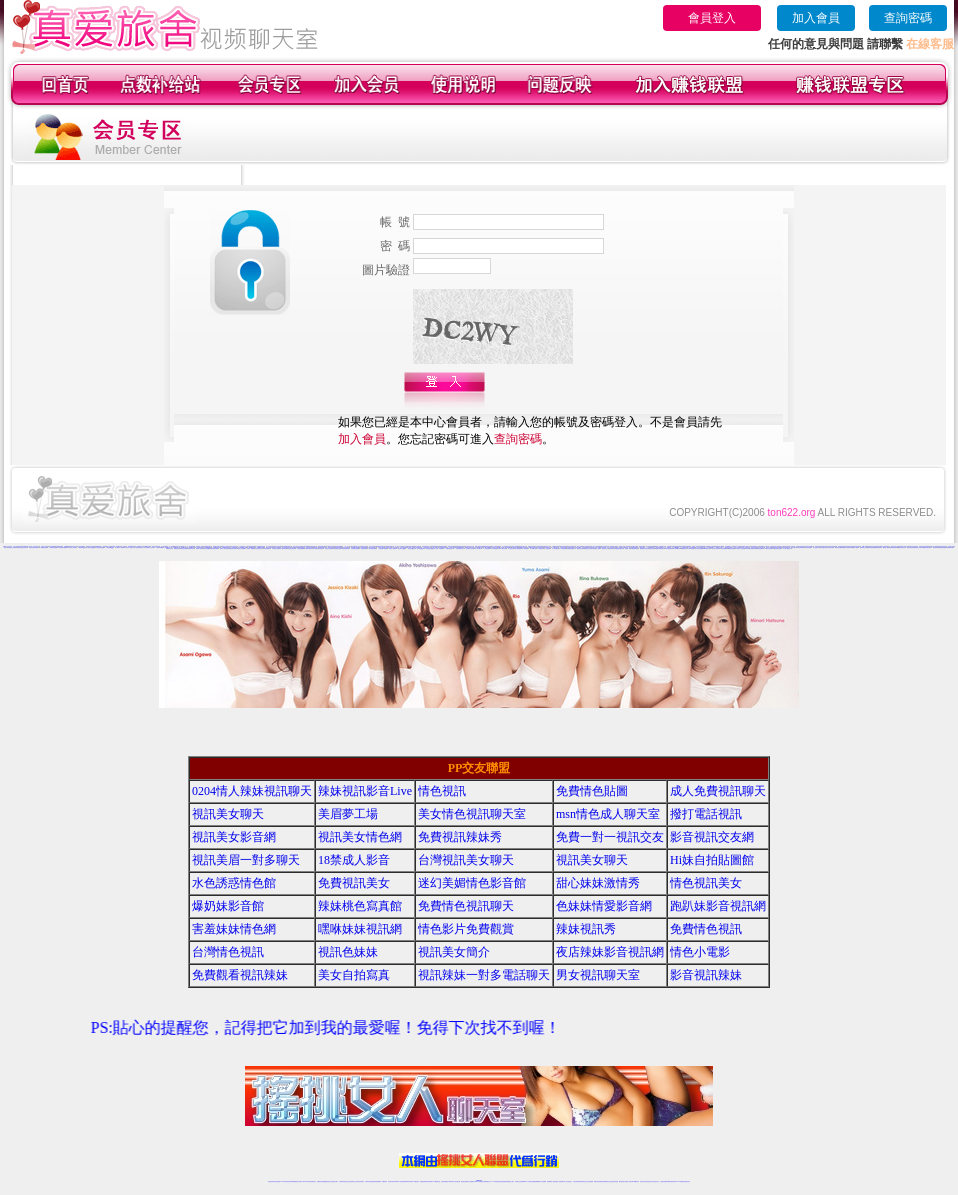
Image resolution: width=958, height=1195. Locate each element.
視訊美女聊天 (228, 814)
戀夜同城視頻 (635, 548)
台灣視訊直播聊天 (664, 1181)
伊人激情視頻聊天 (495, 548)
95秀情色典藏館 (722, 548)
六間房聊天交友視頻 (149, 547)
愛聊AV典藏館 (250, 548)
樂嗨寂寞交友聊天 (918, 547)
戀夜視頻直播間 (619, 548)
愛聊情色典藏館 (206, 548)
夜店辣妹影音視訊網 (610, 952)
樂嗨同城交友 (863, 547)
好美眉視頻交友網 (337, 548)
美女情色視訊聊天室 (472, 814)
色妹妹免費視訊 (444, 1181)
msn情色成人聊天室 (608, 814)
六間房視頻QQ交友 (110, 547)
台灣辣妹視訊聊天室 (343, 1181)
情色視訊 (442, 791)
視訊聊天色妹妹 (391, 1181)
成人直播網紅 (471, 1181)
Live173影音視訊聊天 (400, 1181)
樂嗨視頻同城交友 (901, 547)
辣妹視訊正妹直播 (519, 1181)
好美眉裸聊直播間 (355, 548)
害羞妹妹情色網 (234, 929)
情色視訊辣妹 (271, 1181)
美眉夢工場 (348, 814)
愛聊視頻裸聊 (943, 547)
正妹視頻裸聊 (590, 1181)
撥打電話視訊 (706, 814)
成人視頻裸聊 (543, 1181)
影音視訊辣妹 (706, 975)
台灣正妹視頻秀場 (577, 1181)
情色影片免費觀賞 (466, 929)
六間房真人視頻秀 (72, 547)
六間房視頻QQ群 (100, 547)
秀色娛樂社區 (823, 547)
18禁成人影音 (354, 860)
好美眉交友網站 (328, 548)
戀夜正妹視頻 (652, 548)
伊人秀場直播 (525, 548)
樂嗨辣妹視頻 (870, 547)
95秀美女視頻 (692, 548)
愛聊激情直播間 (214, 548)
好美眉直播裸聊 (300, 548)
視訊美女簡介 (454, 952)
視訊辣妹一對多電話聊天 (484, 975)
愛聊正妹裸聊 (184, 548)
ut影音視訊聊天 (671, 1181)
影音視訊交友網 (712, 837)
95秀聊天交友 (684, 548)
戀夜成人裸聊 (597, 548)
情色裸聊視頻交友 (606, 1181)
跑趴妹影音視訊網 (718, 906)
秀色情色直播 (830, 547)
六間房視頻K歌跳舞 (62, 547)
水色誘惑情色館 (234, 883)
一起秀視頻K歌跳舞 (382, 548)
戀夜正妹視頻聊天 (589, 548)
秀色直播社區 (816, 547)
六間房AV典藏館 (160, 547)
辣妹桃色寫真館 (360, 906)
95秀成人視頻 (715, 548)
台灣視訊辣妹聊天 (360, 1181)
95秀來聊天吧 (676, 548)
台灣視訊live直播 (292, 1181)
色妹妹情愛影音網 (604, 906)
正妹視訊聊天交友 (352, 1181)
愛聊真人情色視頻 (224, 548)
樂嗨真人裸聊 (886, 547)
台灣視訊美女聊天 (466, 860)
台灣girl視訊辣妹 (635, 1181)
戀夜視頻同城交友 (644, 548)
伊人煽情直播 (555, 548)
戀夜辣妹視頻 (612, 548)
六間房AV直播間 (120, 547)
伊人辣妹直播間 (486, 548)
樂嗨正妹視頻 (910, 547)
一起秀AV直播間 (439, 548)
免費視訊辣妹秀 (460, 837)
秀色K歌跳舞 (801, 547)
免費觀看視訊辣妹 (240, 975)
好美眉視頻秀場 (345, 548)
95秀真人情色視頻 (741, 548)
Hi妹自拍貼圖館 (712, 860)
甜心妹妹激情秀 (598, 883)
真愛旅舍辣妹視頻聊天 (34, 547)
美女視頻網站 (164, 546)
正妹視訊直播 (457, 1181)
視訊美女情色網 (360, 837)
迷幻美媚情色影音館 (472, 883)
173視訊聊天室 (436, 1181)
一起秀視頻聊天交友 (459, 548)
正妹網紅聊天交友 (487, 1181)
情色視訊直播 (277, 1181)
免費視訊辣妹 (320, 1181)
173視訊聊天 (384, 1181)
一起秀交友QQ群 (411, 548)
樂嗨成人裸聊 (855, 547)
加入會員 (816, 18)
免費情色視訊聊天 (466, 906)
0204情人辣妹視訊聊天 (252, 791)
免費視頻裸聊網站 (536, 1181)
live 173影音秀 (306, 1181)
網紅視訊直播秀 (464, 1181)
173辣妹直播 (495, 1181)
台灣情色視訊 (228, 952)
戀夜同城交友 (605, 548)
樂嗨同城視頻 (893, 547)
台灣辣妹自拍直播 (369, 1181)
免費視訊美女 (354, 883)
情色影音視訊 (299, 1181)
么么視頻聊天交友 (727, 547)
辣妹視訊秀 (586, 929)
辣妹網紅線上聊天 (510, 1181)
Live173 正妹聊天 (527, 1181)
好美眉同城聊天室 (309, 548)
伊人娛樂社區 (540, 548)
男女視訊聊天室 (598, 975)
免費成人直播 (628, 1181)
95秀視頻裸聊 (669, 548)
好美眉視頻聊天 (266, 548)
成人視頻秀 (123, 546)
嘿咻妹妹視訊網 (360, 929)
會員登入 (712, 18)
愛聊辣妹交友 (191, 548)
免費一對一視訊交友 (610, 837)
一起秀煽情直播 (363, 548)
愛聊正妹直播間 (241, 548)
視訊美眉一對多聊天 (246, 860)
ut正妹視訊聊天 (429, 1181)
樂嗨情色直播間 (838, 547)
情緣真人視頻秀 (695, 546)
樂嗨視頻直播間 (877, 547)
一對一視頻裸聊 (171, 546)
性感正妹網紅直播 (502, 1181)
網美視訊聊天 (622, 1181)
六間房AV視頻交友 (129, 547)
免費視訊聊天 (423, 1181)
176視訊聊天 (451, 1181)
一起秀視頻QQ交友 (429, 548)
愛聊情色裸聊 (936, 547)
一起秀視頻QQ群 (420, 548)
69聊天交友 (473, 547)
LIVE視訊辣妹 (284, 1181)
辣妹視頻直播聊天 (377, 1181)
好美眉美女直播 (275, 548)
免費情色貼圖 (592, 791)
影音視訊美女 (650, 1181)
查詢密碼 (908, 18)
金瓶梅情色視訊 (326, 1181)
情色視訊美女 (706, 883)
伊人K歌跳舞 (518, 548)
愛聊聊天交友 (169, 548)
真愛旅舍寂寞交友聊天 (22, 547)
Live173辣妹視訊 (478, 1181)
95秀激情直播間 (731, 548)
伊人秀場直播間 (562, 548)
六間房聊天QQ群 (82, 547)
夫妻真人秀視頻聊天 (559, 1181)
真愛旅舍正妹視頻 (12, 547)
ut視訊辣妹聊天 (409, 1181)
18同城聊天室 (662, 546)
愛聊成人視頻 (199, 548)
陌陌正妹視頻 (782, 546)
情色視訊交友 (656, 1181)
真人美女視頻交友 (787, 548)
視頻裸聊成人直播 (551, 1181)
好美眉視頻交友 (258, 548)
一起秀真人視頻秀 (392, 548)
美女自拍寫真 (354, 975)
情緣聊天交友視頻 (764, 546)
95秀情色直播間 (759, 548)
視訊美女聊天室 (643, 1181)
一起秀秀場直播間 (372, 548)
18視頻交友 (621, 546)
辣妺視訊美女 (687, 1181)
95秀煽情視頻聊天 (750, 548)
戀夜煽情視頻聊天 (571, 548)
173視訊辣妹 (416, 1181)
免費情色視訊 (706, 929)
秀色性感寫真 (794, 547)
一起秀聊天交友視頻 (469, 548)
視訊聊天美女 (313, 1181)
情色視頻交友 (584, 1181)
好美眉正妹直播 (291, 548)
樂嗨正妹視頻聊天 (847, 547)
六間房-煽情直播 (43, 547)
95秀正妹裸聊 (699, 548)
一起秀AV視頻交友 (449, 548)
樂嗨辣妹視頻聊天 (927, 547)
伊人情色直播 (547, 548)
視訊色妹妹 (348, 952)
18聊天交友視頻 (768, 548)
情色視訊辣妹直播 (614, 1181)
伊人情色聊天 (478, 548)
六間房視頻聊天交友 (139, 547)
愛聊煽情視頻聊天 (233, 548)
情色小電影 (700, 952)
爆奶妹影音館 (228, 906)
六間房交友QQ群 (91, 547)
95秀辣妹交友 (707, 548)
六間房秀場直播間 (53, 547)
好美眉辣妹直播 (283, 548)
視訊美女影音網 (234, 837)
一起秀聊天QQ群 (401, 548)
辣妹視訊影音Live (365, 791)
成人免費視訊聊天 (718, 791)
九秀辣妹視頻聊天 (443, 547)
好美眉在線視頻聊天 (318, 548)
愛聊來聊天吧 (950, 547)
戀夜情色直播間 (580, 548)
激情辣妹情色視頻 (598, 1181)
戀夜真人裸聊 (628, 548)
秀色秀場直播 (808, 547)
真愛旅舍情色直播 (777, 548)
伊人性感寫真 (511, 548)
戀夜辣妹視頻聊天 (660, 548)
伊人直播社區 (533, 548)
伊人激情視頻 (503, 548)
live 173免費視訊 (679, 1181)
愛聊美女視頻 (177, 548)
